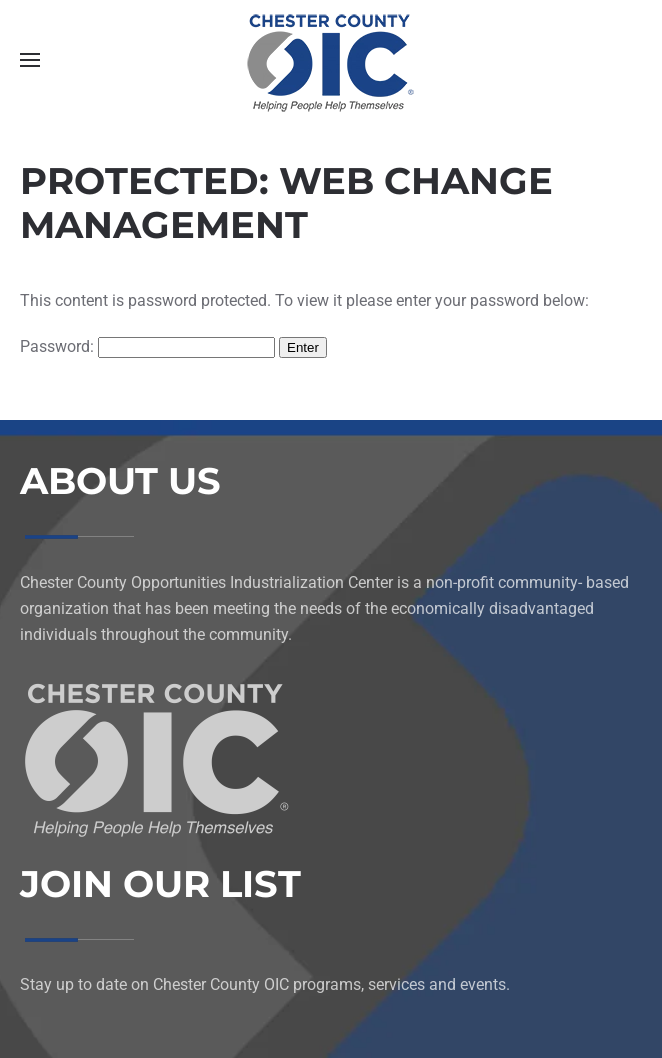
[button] (30, 60)
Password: (147, 346)
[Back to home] (331, 60)
